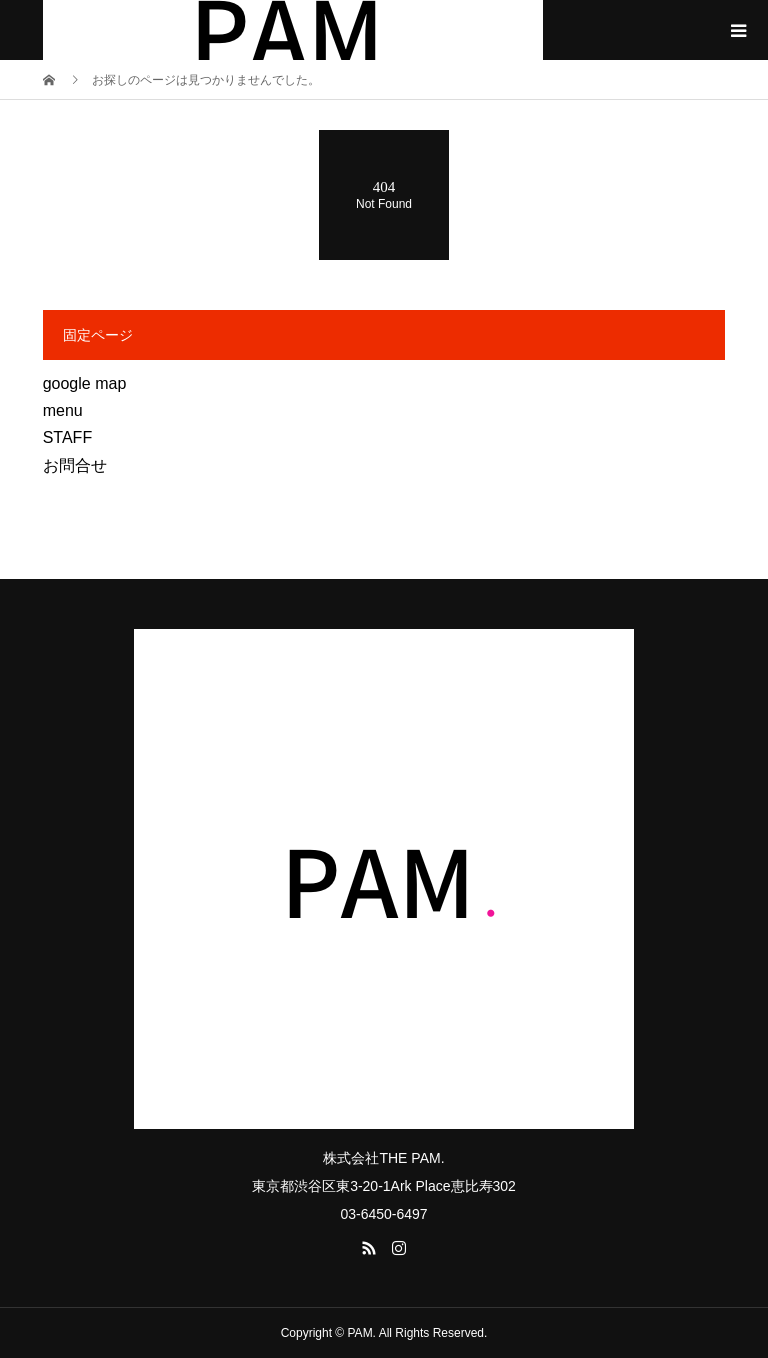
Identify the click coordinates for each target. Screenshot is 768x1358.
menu (63, 410)
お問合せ (75, 465)
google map (85, 383)
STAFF (67, 437)
